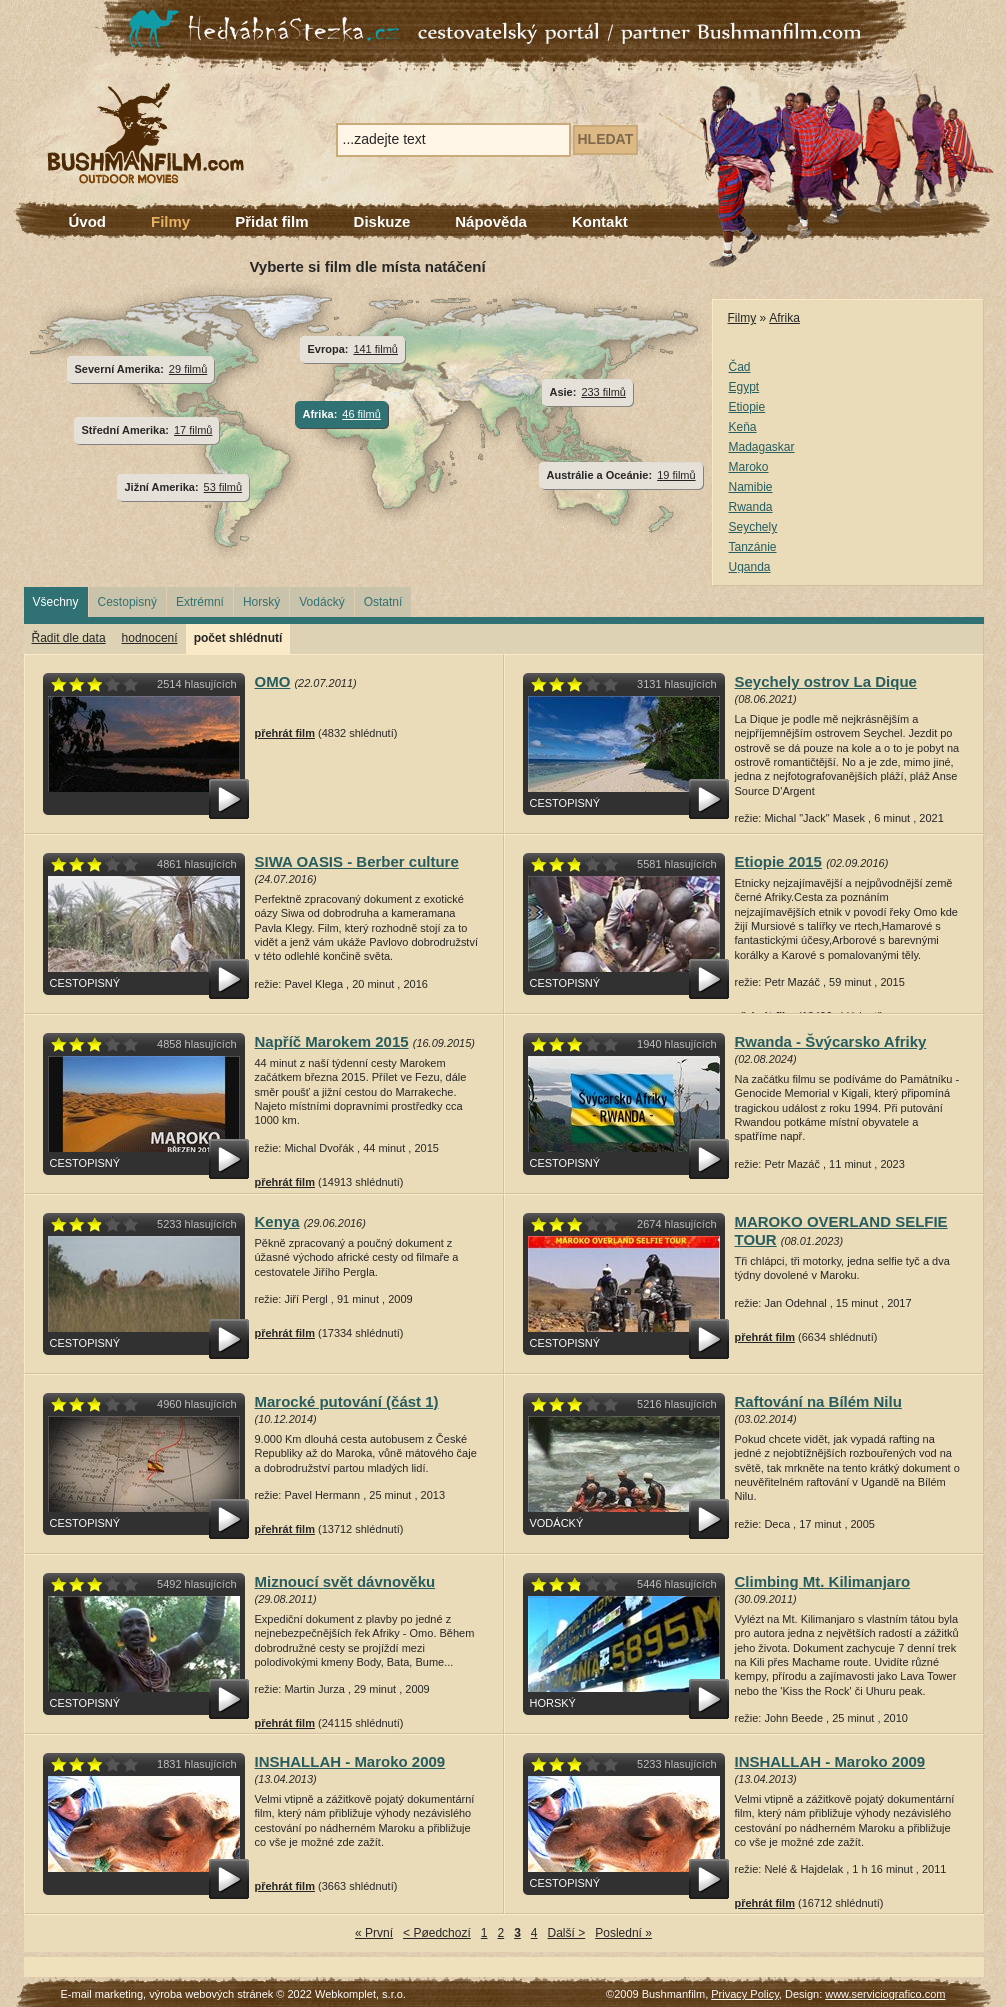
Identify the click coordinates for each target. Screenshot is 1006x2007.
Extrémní (200, 602)
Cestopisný (127, 602)
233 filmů (603, 392)
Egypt (744, 387)
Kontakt (600, 221)
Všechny (56, 602)
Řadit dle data (69, 638)
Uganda (750, 567)
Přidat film (271, 221)
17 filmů (193, 430)
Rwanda (751, 507)
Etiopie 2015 (778, 861)
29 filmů (188, 369)
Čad (740, 367)
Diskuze (382, 221)
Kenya (277, 1221)
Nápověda (491, 221)
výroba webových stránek (211, 1994)
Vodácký (321, 602)
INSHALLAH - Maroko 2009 (350, 1761)
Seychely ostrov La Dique (826, 681)
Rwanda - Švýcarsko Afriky (831, 1041)
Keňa (743, 427)
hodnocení (150, 638)
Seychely (753, 527)
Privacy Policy (745, 1994)
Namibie (751, 487)
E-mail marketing (102, 1994)
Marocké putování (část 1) (347, 1401)
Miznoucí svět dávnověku (345, 1581)
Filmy (170, 221)
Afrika (784, 318)
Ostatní (383, 602)
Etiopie (747, 407)
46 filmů (361, 414)
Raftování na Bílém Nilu (818, 1401)
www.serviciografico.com (885, 1994)
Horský (261, 602)
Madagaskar (762, 447)
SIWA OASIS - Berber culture (357, 861)
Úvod (88, 221)
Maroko (749, 467)
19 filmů (676, 475)
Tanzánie (753, 547)
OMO (273, 681)
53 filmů (223, 487)
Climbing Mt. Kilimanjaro (823, 1581)
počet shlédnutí (238, 638)
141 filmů (375, 349)
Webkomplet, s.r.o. (360, 1994)
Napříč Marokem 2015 (332, 1041)
